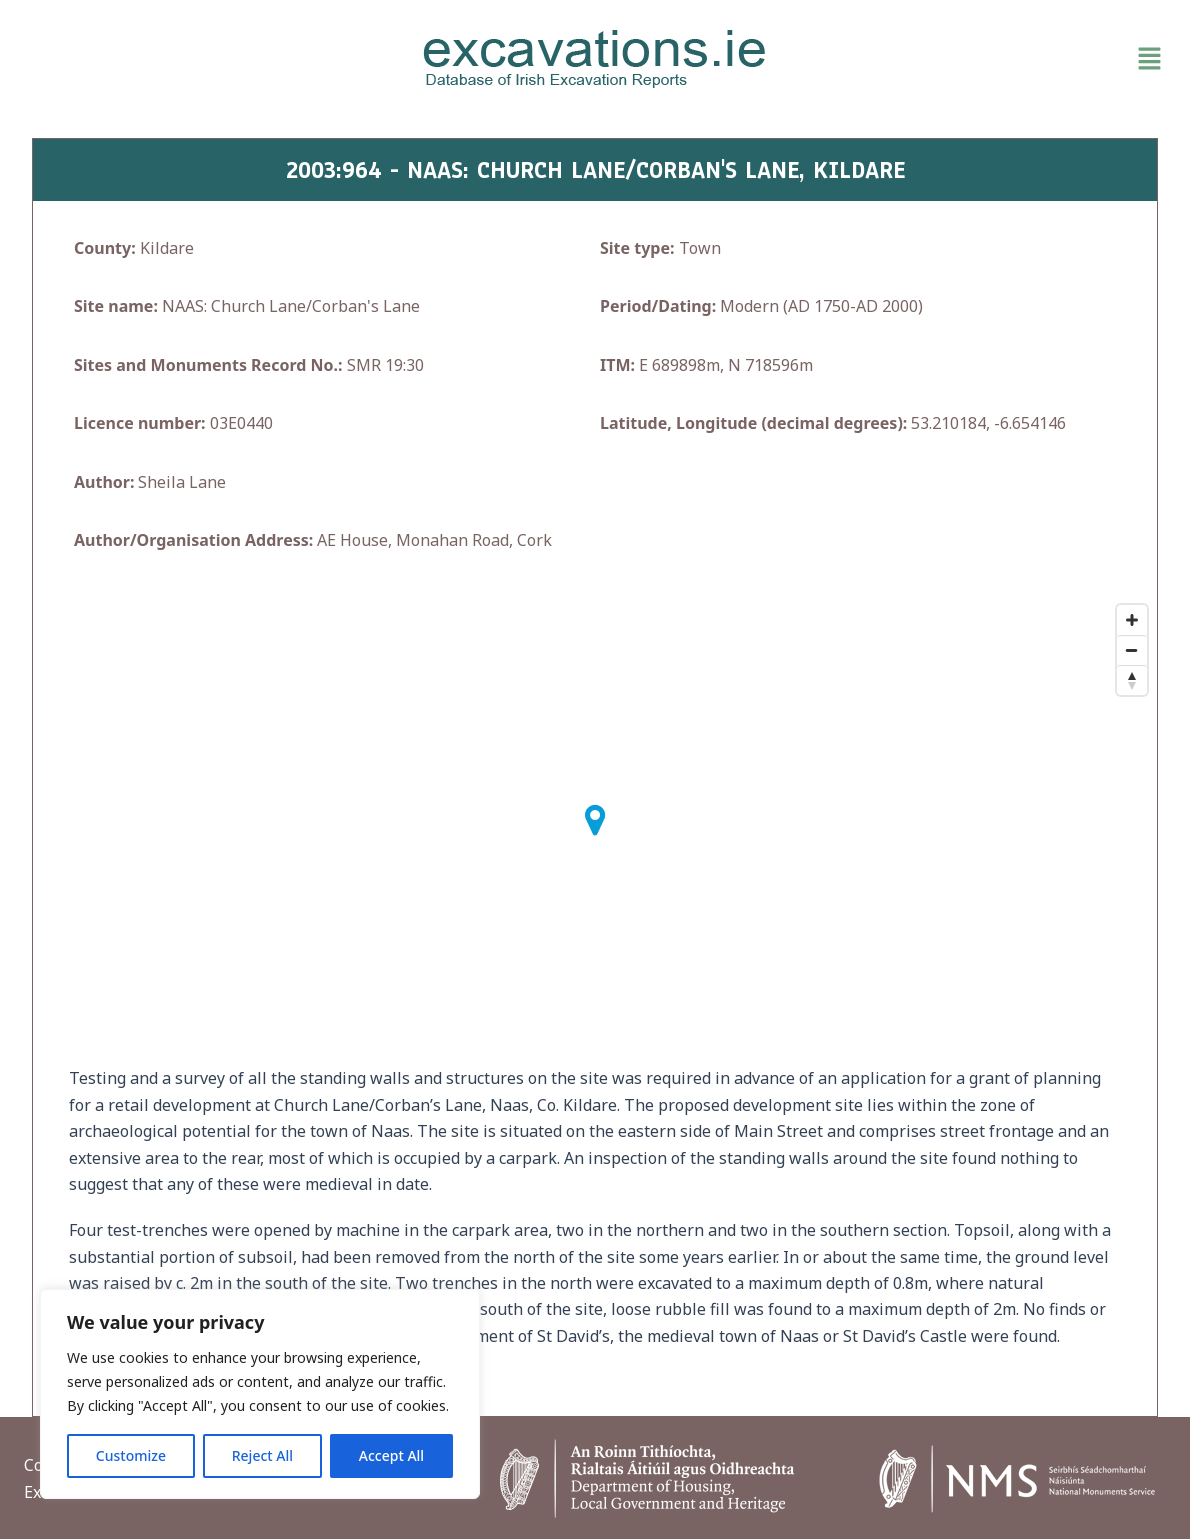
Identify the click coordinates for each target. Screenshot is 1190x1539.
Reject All (262, 1455)
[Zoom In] (1132, 620)
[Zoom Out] (1132, 650)
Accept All (391, 1455)
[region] (260, 1394)
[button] (985, 59)
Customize (131, 1455)
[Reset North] (1132, 680)
